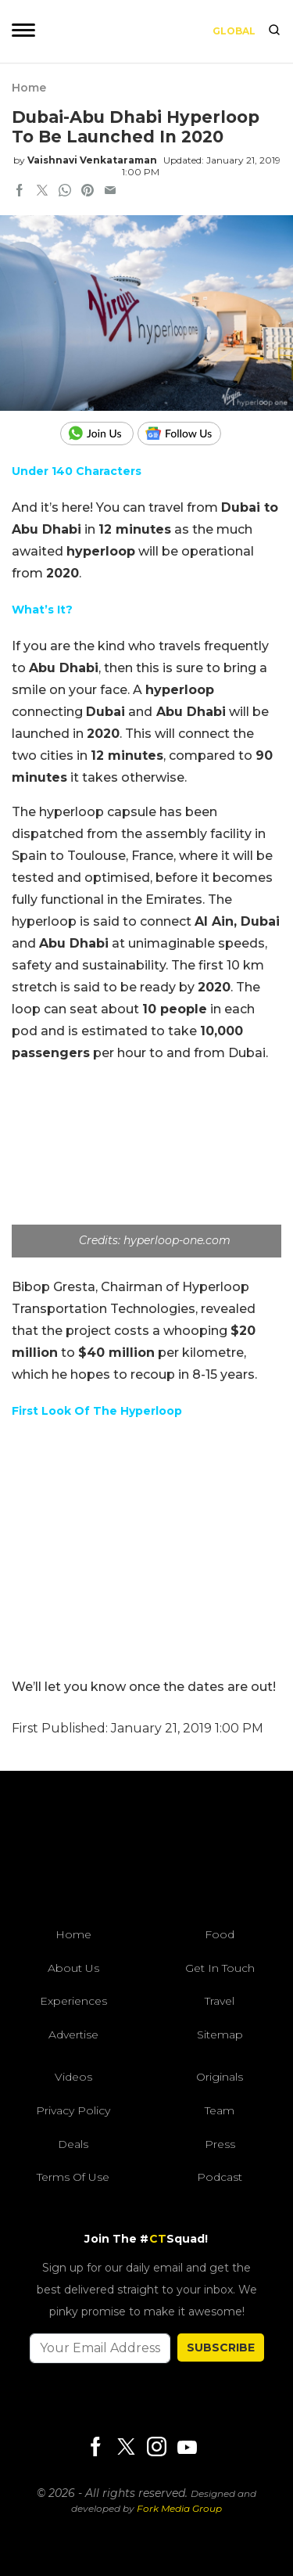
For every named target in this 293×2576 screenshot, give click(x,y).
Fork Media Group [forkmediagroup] (179, 2508)
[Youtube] (186, 2447)
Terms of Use (73, 2177)
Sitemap (220, 2034)
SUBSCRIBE (221, 2347)
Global (234, 31)
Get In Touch (220, 1968)
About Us (73, 1968)
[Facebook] (95, 2448)
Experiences (73, 2001)
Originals (219, 2077)
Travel (219, 2001)
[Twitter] (125, 2448)
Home (29, 88)
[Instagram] (156, 2448)
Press (220, 2144)
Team (219, 2110)
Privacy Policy (73, 2110)
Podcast (219, 2177)
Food (219, 1934)
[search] (274, 31)
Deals (73, 2144)
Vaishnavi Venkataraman (92, 160)
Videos (73, 2077)
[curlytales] (147, 1853)
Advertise (73, 2034)
